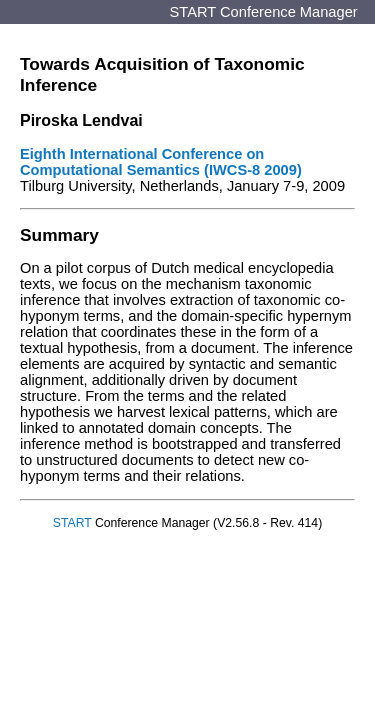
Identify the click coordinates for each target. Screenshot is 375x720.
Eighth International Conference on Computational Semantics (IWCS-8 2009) (161, 162)
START (72, 523)
